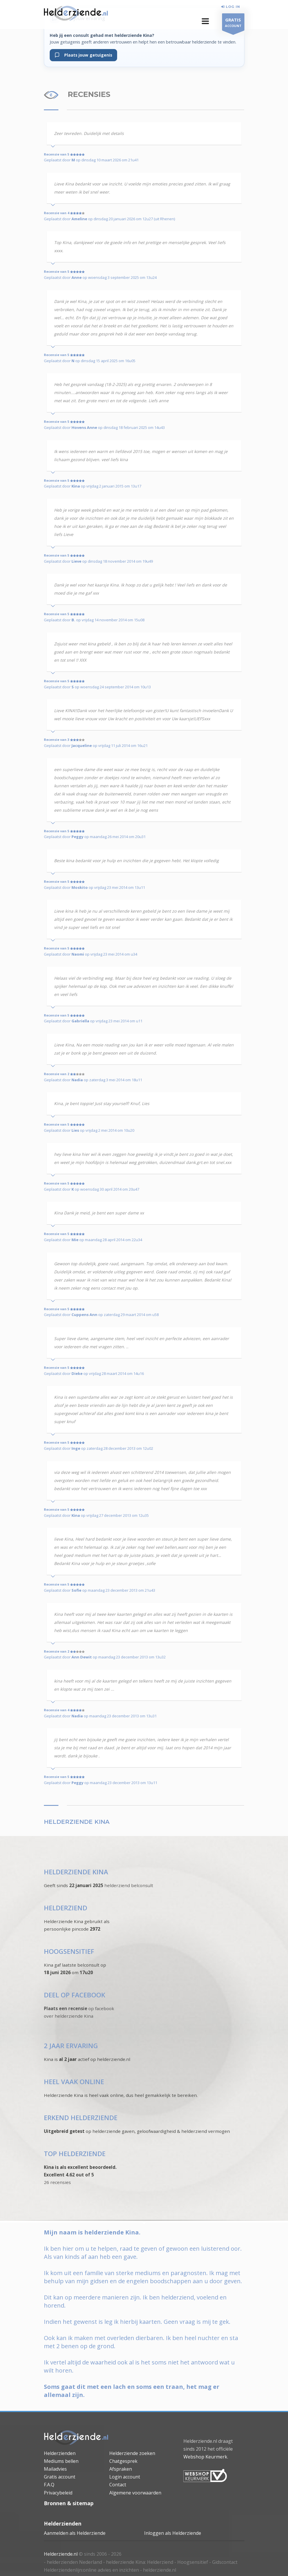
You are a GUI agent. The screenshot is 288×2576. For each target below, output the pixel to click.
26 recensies (57, 2182)
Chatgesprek (123, 2461)
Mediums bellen (61, 2461)
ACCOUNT (233, 23)
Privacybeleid (58, 2493)
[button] (205, 21)
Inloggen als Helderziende (172, 2533)
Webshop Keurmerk (205, 2457)
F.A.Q (49, 2484)
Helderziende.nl (61, 2554)
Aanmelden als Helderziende (74, 2533)
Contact (117, 2484)
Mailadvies (55, 2469)
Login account (124, 2477)
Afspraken (120, 2469)
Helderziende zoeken (132, 2453)
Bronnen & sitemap (69, 2503)
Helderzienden (60, 2453)
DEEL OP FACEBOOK (74, 1994)
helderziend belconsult (128, 1885)
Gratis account (59, 2477)
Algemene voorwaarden (135, 2493)
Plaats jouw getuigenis (83, 55)
